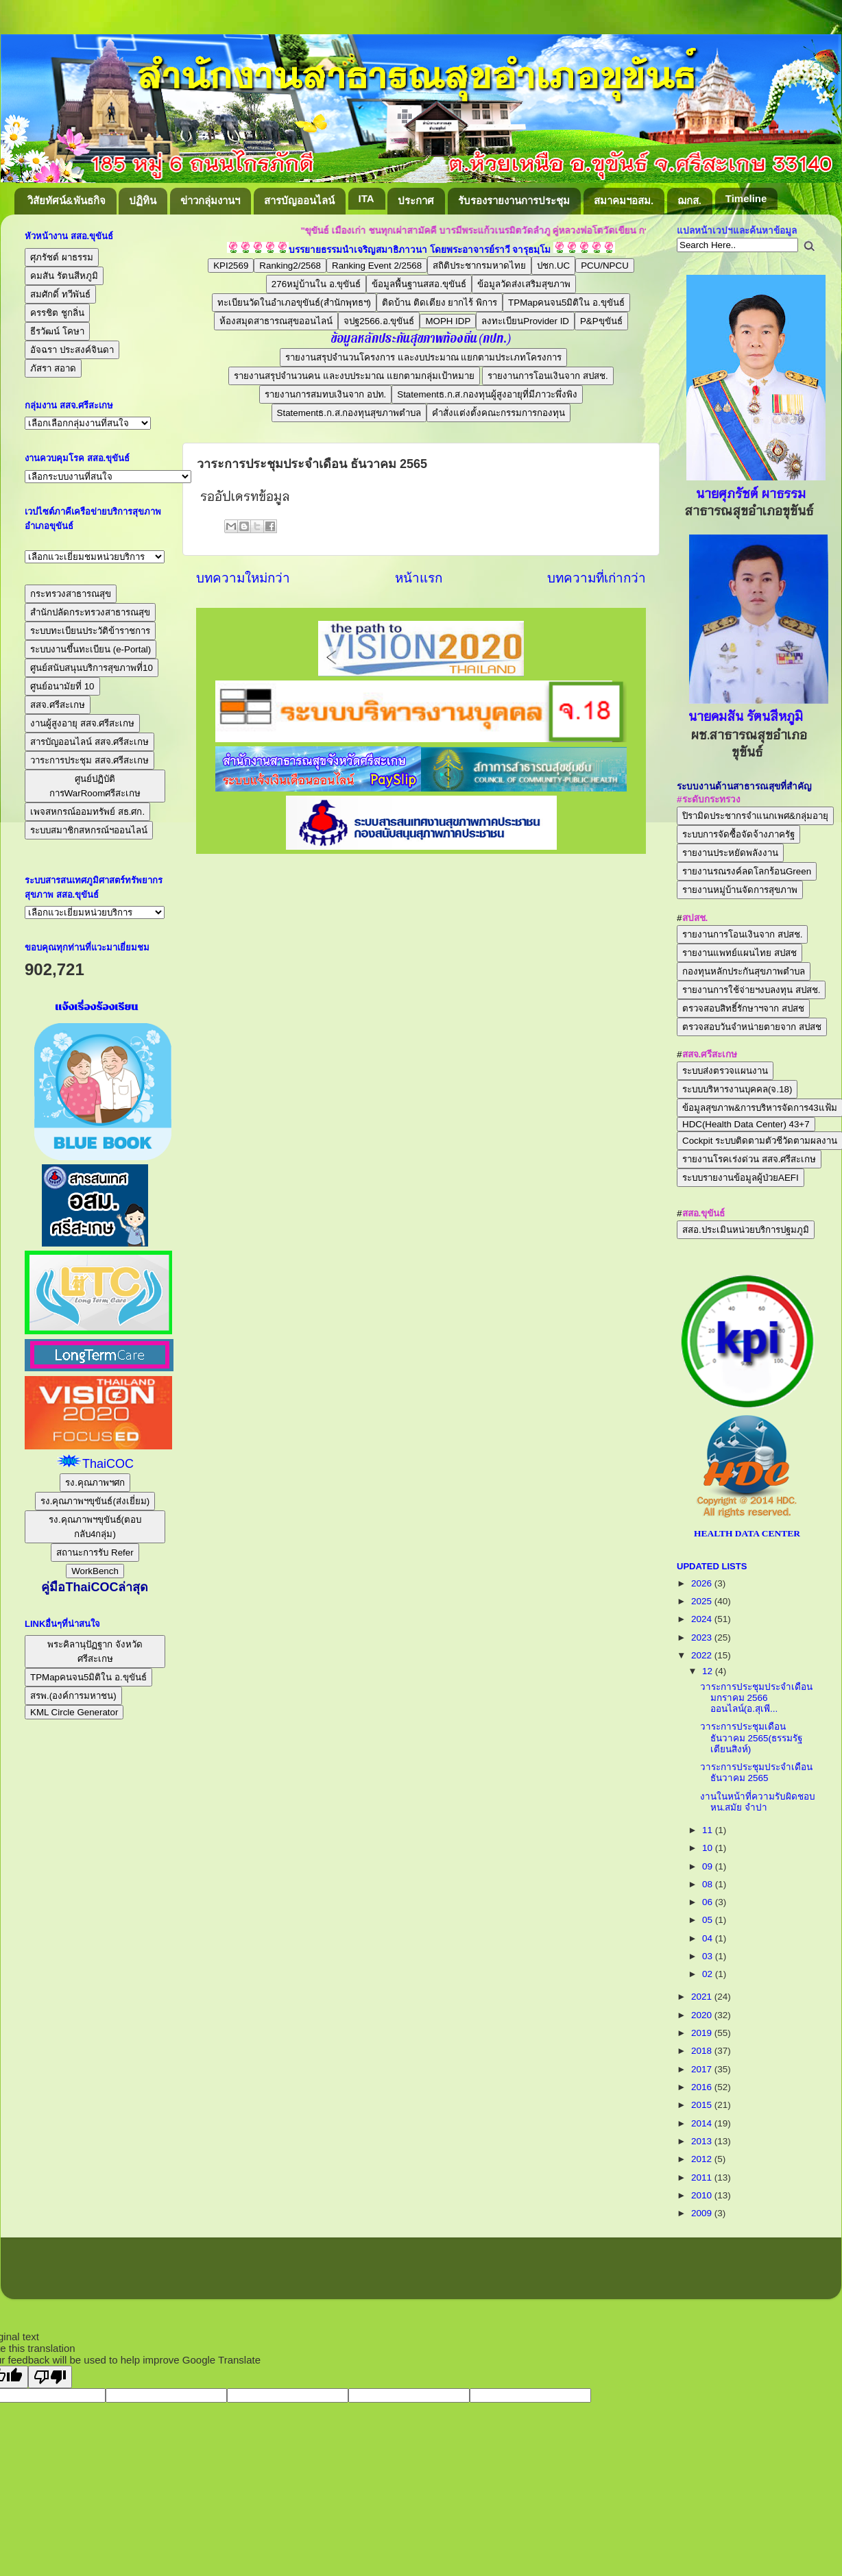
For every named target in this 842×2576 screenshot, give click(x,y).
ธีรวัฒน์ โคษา (57, 331)
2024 (702, 1619)
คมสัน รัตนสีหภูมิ (64, 276)
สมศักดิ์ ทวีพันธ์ (60, 294)
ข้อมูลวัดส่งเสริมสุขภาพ (523, 284)
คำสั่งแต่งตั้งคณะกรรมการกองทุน (498, 413)
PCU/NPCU (605, 265)
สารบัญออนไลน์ (299, 200)
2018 (702, 2051)
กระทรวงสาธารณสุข (70, 594)
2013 (702, 2141)
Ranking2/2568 (290, 265)
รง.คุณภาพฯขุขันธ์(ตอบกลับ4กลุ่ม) (95, 1526)
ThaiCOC (108, 1464)
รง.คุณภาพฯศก (95, 1482)
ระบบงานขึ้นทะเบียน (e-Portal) (90, 649)
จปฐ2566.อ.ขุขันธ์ (379, 321)
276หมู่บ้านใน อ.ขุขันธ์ (316, 284)
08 (708, 1884)
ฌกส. (689, 200)
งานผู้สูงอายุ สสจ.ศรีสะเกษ (82, 723)
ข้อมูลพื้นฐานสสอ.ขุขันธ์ (419, 284)
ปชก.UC (553, 265)
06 (708, 1902)
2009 (702, 2213)
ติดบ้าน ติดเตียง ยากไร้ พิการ (439, 302)
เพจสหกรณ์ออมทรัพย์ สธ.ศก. (87, 812)
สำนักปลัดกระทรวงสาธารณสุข (90, 612)
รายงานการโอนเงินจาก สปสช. (548, 376)
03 (708, 1956)
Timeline (746, 198)
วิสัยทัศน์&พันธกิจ (66, 200)
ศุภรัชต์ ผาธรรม (61, 257)
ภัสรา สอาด (53, 368)
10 (708, 1848)
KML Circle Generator (74, 1712)
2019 (702, 2033)
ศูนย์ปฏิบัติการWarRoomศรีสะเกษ (95, 786)
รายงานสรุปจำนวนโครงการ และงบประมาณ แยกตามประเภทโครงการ (423, 357)
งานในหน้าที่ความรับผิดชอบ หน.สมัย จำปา (757, 1802)
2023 (702, 1637)
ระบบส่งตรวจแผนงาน (725, 1071)
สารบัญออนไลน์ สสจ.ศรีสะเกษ (89, 742)
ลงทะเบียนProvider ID (525, 321)
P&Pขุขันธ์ (601, 321)
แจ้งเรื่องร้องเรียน (95, 1006)
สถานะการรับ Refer (94, 1552)
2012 (702, 2159)
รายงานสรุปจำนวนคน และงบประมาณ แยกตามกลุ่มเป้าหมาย (354, 376)
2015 (702, 2105)
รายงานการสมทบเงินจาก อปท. (325, 394)
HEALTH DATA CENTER (747, 1533)
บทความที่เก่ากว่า (596, 578)
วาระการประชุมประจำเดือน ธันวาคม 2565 (756, 1772)
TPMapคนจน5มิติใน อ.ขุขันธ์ (566, 302)
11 (708, 1830)
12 (708, 1671)
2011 (702, 2177)
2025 (702, 1601)
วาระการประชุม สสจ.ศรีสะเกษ (89, 760)
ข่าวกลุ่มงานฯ (210, 200)
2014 (702, 2123)
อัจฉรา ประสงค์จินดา (72, 350)
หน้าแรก (418, 578)
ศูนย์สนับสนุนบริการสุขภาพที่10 (91, 668)
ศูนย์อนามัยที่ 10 (62, 686)
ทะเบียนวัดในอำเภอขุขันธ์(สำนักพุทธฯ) (294, 302)
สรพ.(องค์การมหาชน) (73, 1696)
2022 (702, 1655)
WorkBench (95, 1571)
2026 (702, 1583)
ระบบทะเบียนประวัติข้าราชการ (90, 631)
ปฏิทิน (142, 200)
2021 (702, 1996)
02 (708, 1974)
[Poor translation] (50, 2377)
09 (708, 1866)
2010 (702, 2195)
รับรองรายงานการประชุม (514, 200)
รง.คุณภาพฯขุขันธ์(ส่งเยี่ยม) (95, 1501)
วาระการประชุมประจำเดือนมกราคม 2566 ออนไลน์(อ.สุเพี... (756, 1698)
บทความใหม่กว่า (243, 578)
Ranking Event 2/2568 (377, 265)
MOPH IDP (447, 321)
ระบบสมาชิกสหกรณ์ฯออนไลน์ (88, 830)
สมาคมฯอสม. (623, 200)
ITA (366, 198)
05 (708, 1920)
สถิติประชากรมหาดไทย (479, 265)
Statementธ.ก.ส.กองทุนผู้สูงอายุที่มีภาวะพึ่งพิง (487, 394)
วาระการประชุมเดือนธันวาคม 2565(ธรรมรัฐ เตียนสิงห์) (751, 1737)
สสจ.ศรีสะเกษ (57, 705)
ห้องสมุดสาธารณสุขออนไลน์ (276, 321)
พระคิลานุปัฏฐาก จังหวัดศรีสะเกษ (95, 1651)
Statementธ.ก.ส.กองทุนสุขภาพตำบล (349, 413)
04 (708, 1938)
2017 (702, 2069)
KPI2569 (230, 265)
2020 (702, 2015)
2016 (702, 2087)
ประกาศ (416, 200)
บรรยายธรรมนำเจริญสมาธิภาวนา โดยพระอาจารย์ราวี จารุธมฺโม (420, 250)
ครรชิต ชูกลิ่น (57, 313)
